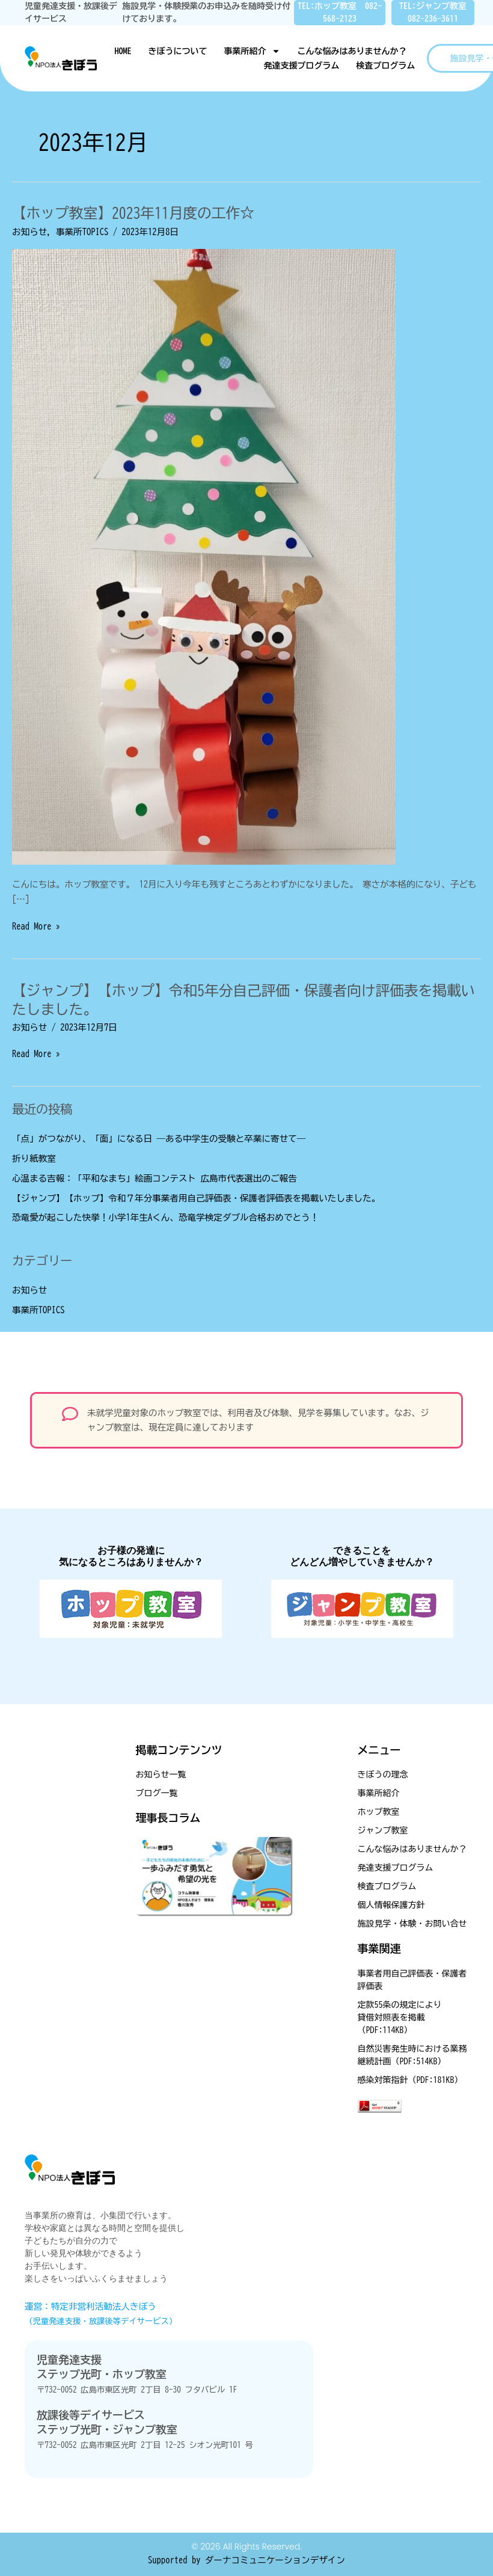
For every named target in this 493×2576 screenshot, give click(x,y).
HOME (122, 51)
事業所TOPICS (82, 231)
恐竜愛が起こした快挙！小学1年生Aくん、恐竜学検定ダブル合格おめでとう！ (165, 1217)
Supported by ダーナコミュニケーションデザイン (246, 2560)
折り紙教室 (34, 1158)
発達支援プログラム (301, 65)
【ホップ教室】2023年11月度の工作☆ (133, 213)
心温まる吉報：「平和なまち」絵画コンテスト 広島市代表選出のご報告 (154, 1178)
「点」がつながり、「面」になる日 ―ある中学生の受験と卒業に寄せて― (158, 1138)
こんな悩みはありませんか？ (351, 51)
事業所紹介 (252, 51)
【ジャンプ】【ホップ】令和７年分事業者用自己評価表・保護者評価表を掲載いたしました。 (196, 1198)
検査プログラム (385, 65)
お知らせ (29, 231)
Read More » (36, 925)
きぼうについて (177, 51)
